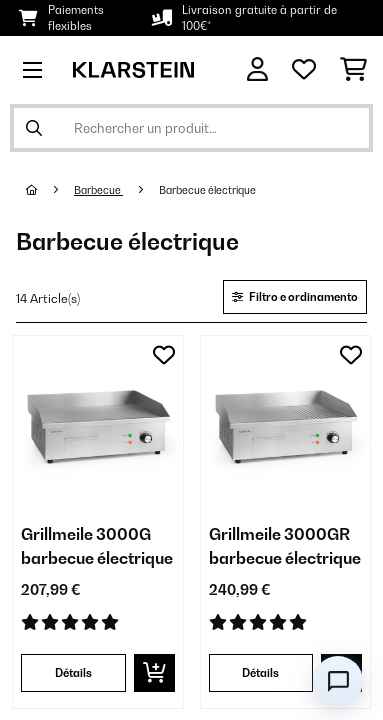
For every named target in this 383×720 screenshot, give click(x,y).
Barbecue (98, 190)
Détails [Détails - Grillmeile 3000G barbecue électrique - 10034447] (73, 673)
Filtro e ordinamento (295, 297)
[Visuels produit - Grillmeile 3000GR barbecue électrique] (286, 421)
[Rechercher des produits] (191, 128)
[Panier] (353, 70)
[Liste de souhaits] (304, 70)
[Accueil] (50, 190)
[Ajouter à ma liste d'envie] (164, 355)
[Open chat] (338, 681)
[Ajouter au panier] (154, 673)
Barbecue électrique (208, 190)
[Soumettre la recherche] (34, 128)
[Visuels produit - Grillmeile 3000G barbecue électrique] (98, 421)
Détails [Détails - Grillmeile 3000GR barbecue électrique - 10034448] (260, 673)
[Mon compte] (257, 69)
